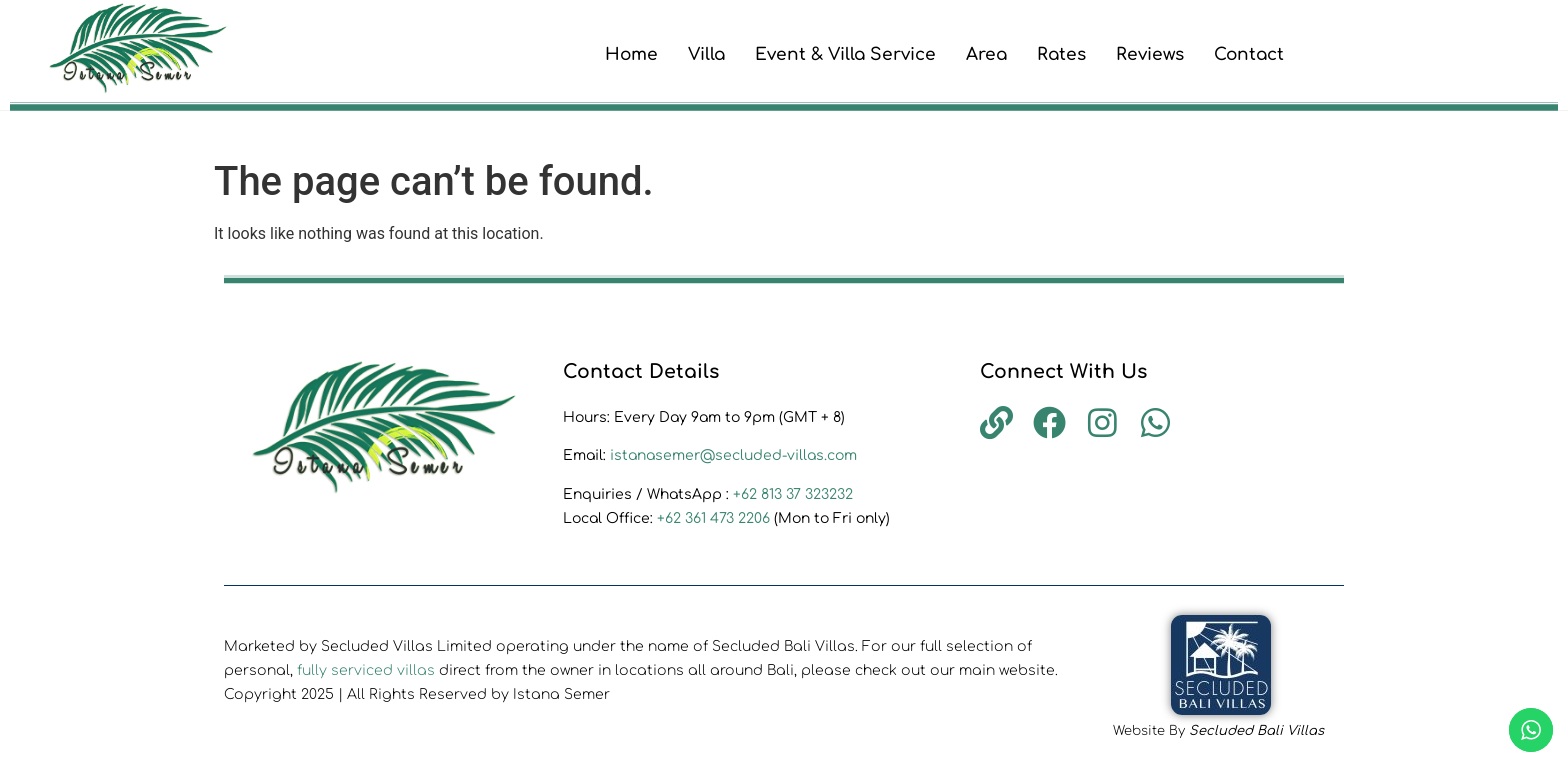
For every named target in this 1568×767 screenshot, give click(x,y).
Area (986, 54)
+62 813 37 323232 (793, 494)
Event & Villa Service (845, 54)
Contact (1249, 54)
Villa (706, 54)
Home (631, 54)
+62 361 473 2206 (715, 518)
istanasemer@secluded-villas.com (733, 455)
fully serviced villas (366, 670)
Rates (1061, 54)
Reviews (1150, 54)
